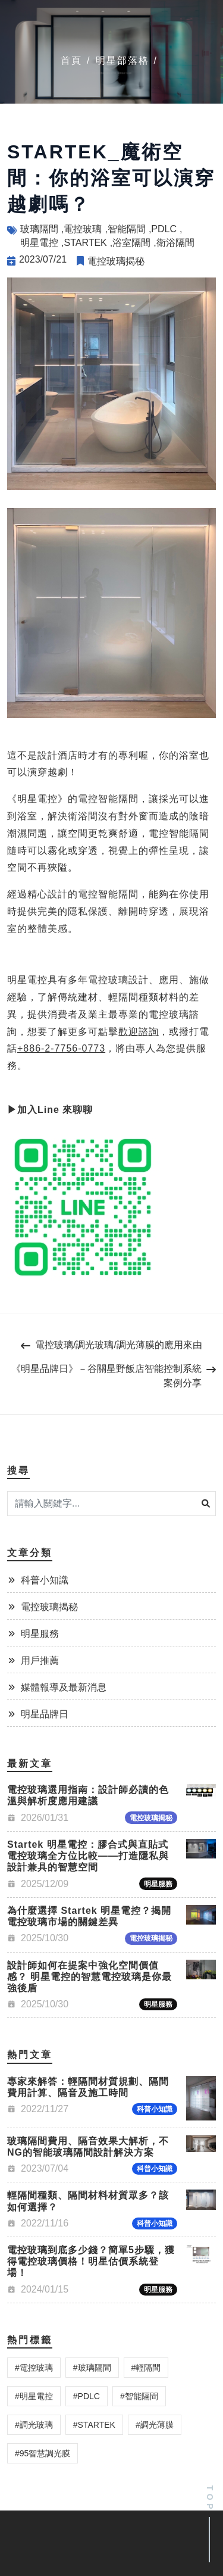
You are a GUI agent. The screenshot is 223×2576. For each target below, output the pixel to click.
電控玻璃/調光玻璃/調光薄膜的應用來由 (111, 1345)
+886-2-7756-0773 (61, 1048)
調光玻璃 (34, 2425)
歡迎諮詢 (138, 1032)
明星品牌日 (37, 1714)
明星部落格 (122, 60)
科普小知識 (37, 1580)
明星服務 (33, 1634)
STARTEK (85, 243)
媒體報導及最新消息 (56, 1687)
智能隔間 (127, 229)
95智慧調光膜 (42, 2453)
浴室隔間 (131, 243)
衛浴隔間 (175, 243)
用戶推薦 (33, 1660)
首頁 (71, 60)
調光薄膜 (155, 2425)
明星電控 (39, 243)
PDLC (164, 229)
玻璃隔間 (39, 229)
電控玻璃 (83, 229)
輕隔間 (146, 2367)
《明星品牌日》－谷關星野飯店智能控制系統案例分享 (113, 1376)
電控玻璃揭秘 (111, 260)
